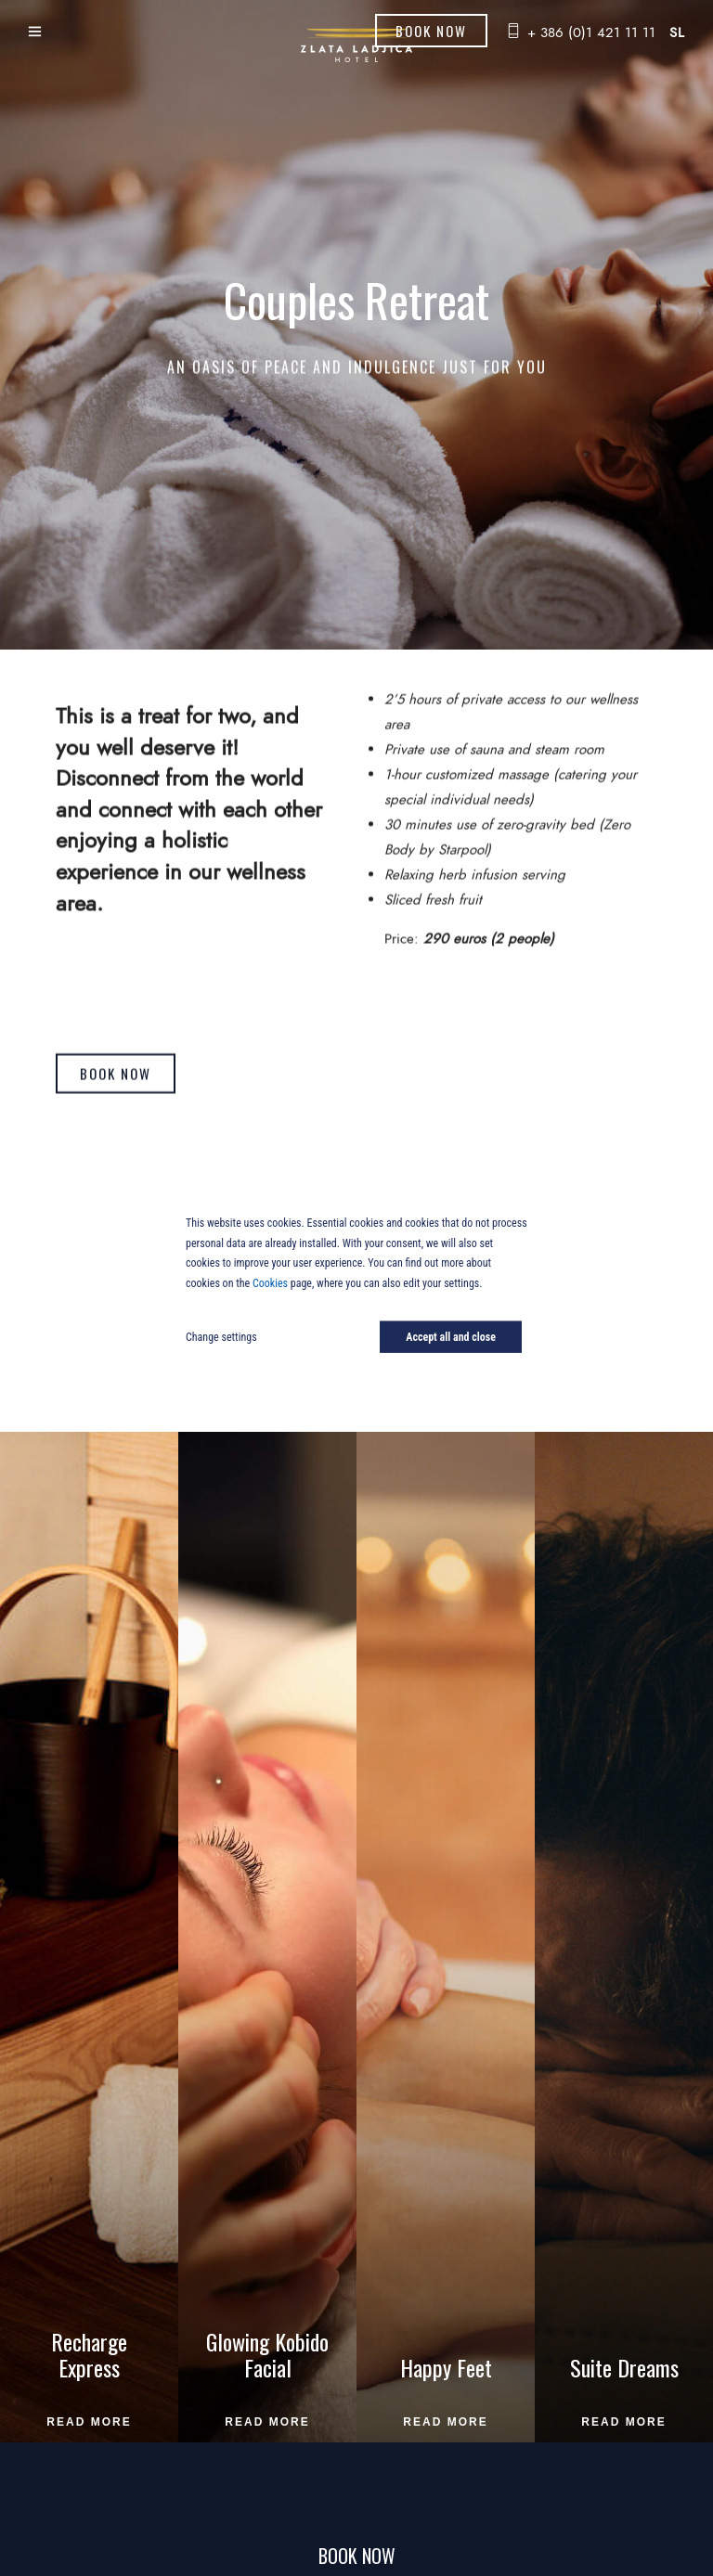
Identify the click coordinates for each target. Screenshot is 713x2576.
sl (677, 32)
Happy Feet (446, 2367)
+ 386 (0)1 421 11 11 (591, 32)
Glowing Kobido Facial (267, 2355)
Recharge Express (89, 2355)
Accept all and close (451, 1337)
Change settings (221, 1337)
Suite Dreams (624, 2367)
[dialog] (356, 1287)
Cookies (270, 1282)
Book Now (431, 30)
